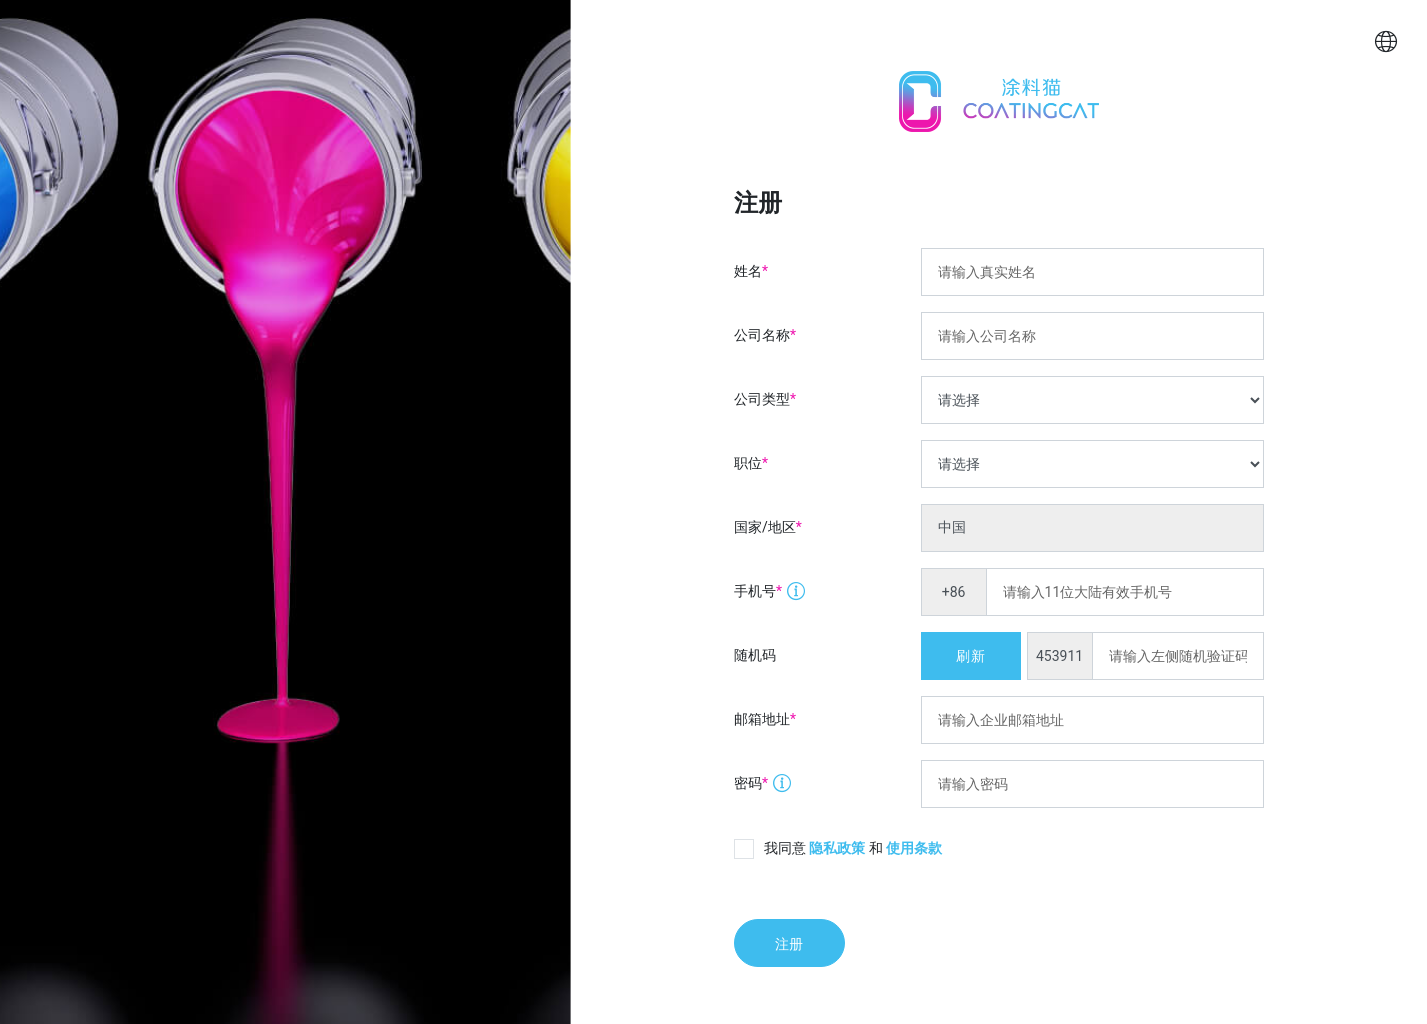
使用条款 (914, 848)
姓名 (751, 271)
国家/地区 (768, 527)
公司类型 (765, 399)
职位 (751, 463)
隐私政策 (837, 848)
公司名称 (765, 335)
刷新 (970, 656)
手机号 (762, 585)
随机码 (755, 655)
